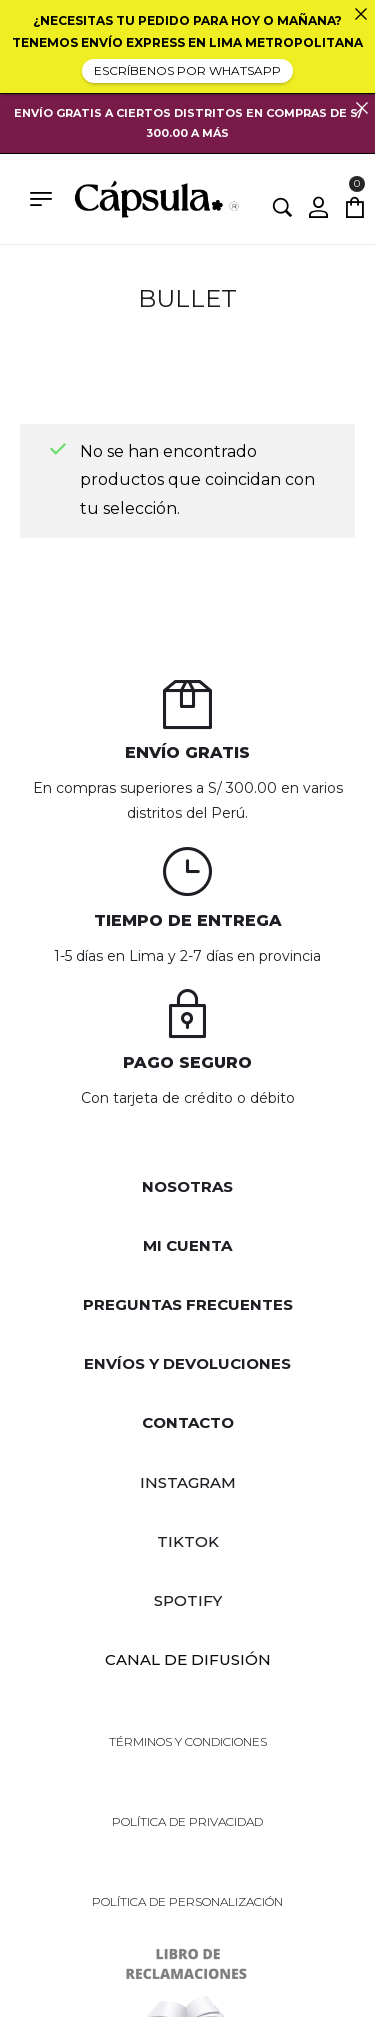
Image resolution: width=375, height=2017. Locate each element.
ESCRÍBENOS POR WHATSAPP (187, 70)
